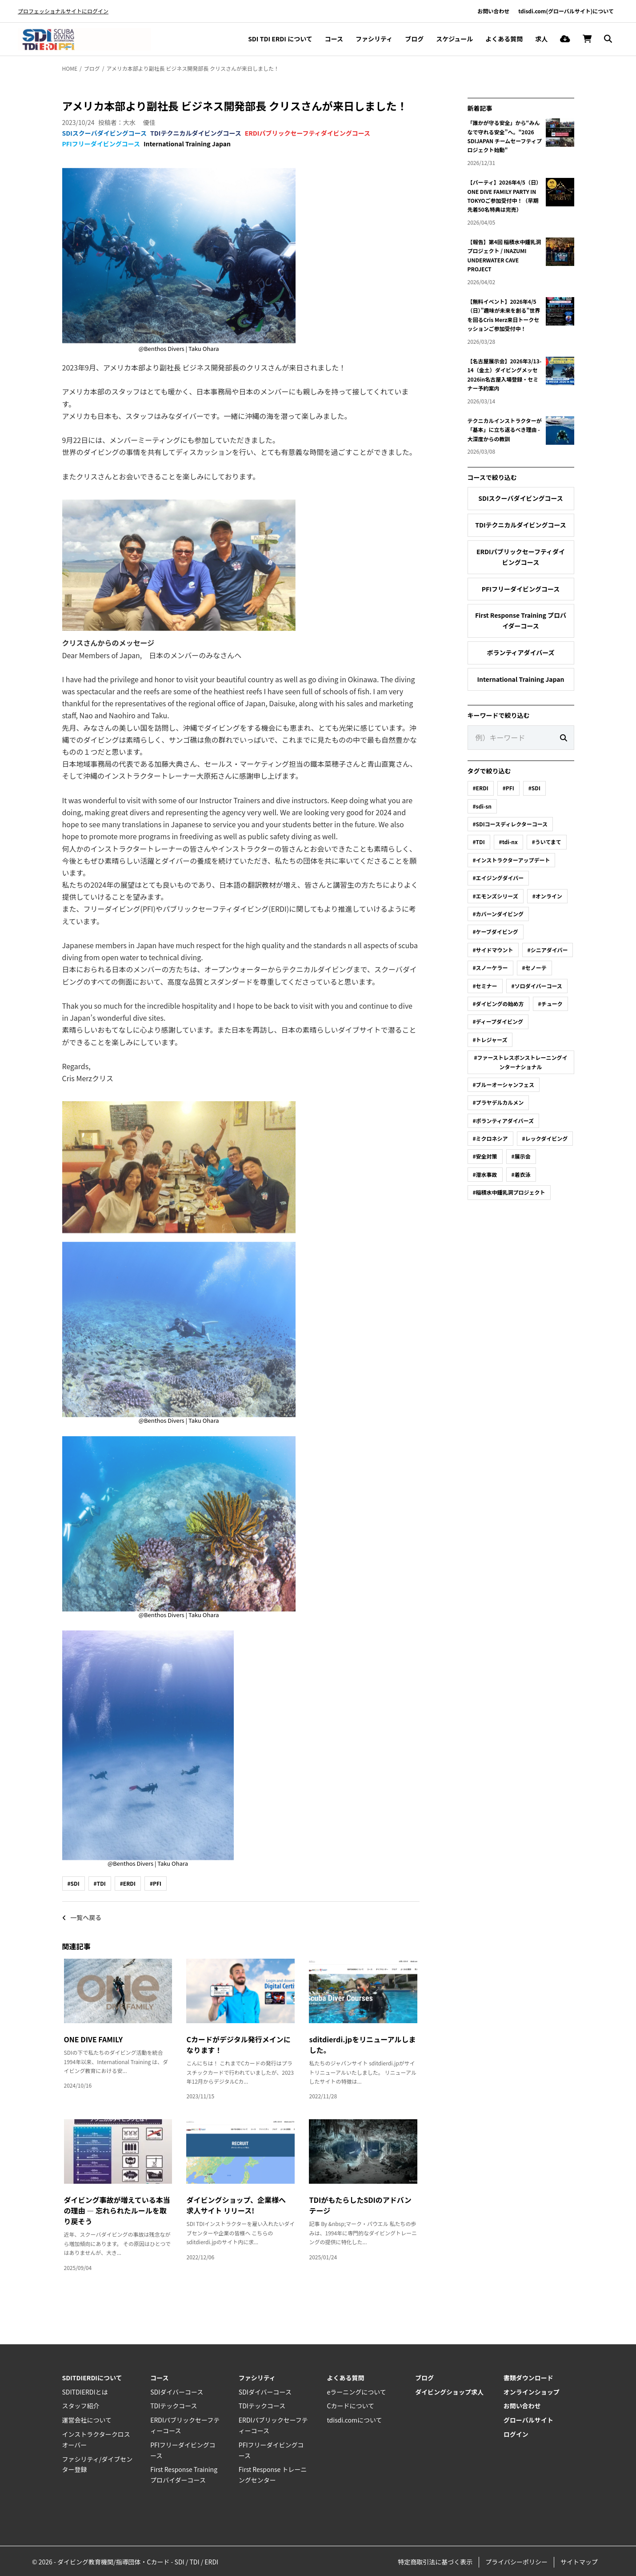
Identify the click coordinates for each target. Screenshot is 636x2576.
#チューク (550, 1003)
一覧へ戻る (82, 1917)
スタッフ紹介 (81, 2405)
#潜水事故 (485, 1174)
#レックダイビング (545, 1138)
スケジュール (454, 38)
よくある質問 (504, 38)
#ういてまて (546, 841)
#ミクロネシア (490, 1138)
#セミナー (485, 986)
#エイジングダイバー (498, 877)
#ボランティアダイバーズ (503, 1120)
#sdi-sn (482, 806)
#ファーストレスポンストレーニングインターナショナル (520, 1062)
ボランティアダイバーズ (520, 652)
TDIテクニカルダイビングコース (195, 133)
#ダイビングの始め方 (498, 1003)
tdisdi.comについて (354, 2419)
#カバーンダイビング (498, 914)
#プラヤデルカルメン (498, 1102)
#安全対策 (485, 1156)
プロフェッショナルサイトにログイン (63, 11)
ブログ (414, 38)
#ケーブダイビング (495, 931)
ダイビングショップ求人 (449, 2391)
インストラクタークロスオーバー (96, 2439)
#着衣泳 (521, 1174)
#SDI (74, 1883)
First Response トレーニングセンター (273, 2474)
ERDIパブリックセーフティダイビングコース (307, 133)
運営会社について (87, 2419)
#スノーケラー (490, 967)
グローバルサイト (528, 2419)
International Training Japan (187, 143)
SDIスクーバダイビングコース (104, 133)
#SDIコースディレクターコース (510, 824)
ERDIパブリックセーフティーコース (185, 2425)
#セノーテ (534, 967)
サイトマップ (579, 2561)
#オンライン (547, 896)
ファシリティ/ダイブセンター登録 (97, 2464)
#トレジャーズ (490, 1039)
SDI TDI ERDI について (280, 38)
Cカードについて (350, 2405)
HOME (69, 68)
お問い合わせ (493, 11)
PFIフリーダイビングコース (101, 143)
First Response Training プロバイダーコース (520, 620)
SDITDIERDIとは (85, 2391)
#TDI (100, 1883)
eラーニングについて (356, 2391)
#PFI (155, 1883)
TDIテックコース (173, 2405)
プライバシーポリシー (516, 2561)
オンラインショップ (532, 2391)
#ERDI (128, 1883)
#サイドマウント (493, 950)
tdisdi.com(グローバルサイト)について (566, 11)
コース (334, 38)
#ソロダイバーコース (537, 986)
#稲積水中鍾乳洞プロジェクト (509, 1192)
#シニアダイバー (548, 950)
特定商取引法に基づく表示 (435, 2561)
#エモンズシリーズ (495, 896)
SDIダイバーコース (176, 2391)
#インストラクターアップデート (511, 860)
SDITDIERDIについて (92, 2377)
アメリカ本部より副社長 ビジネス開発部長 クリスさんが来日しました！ (192, 68)
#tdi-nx (508, 841)
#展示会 (521, 1156)
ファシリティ (374, 38)
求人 (541, 38)
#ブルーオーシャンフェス (503, 1084)
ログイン (516, 2434)
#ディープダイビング (498, 1021)
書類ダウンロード (528, 2377)
